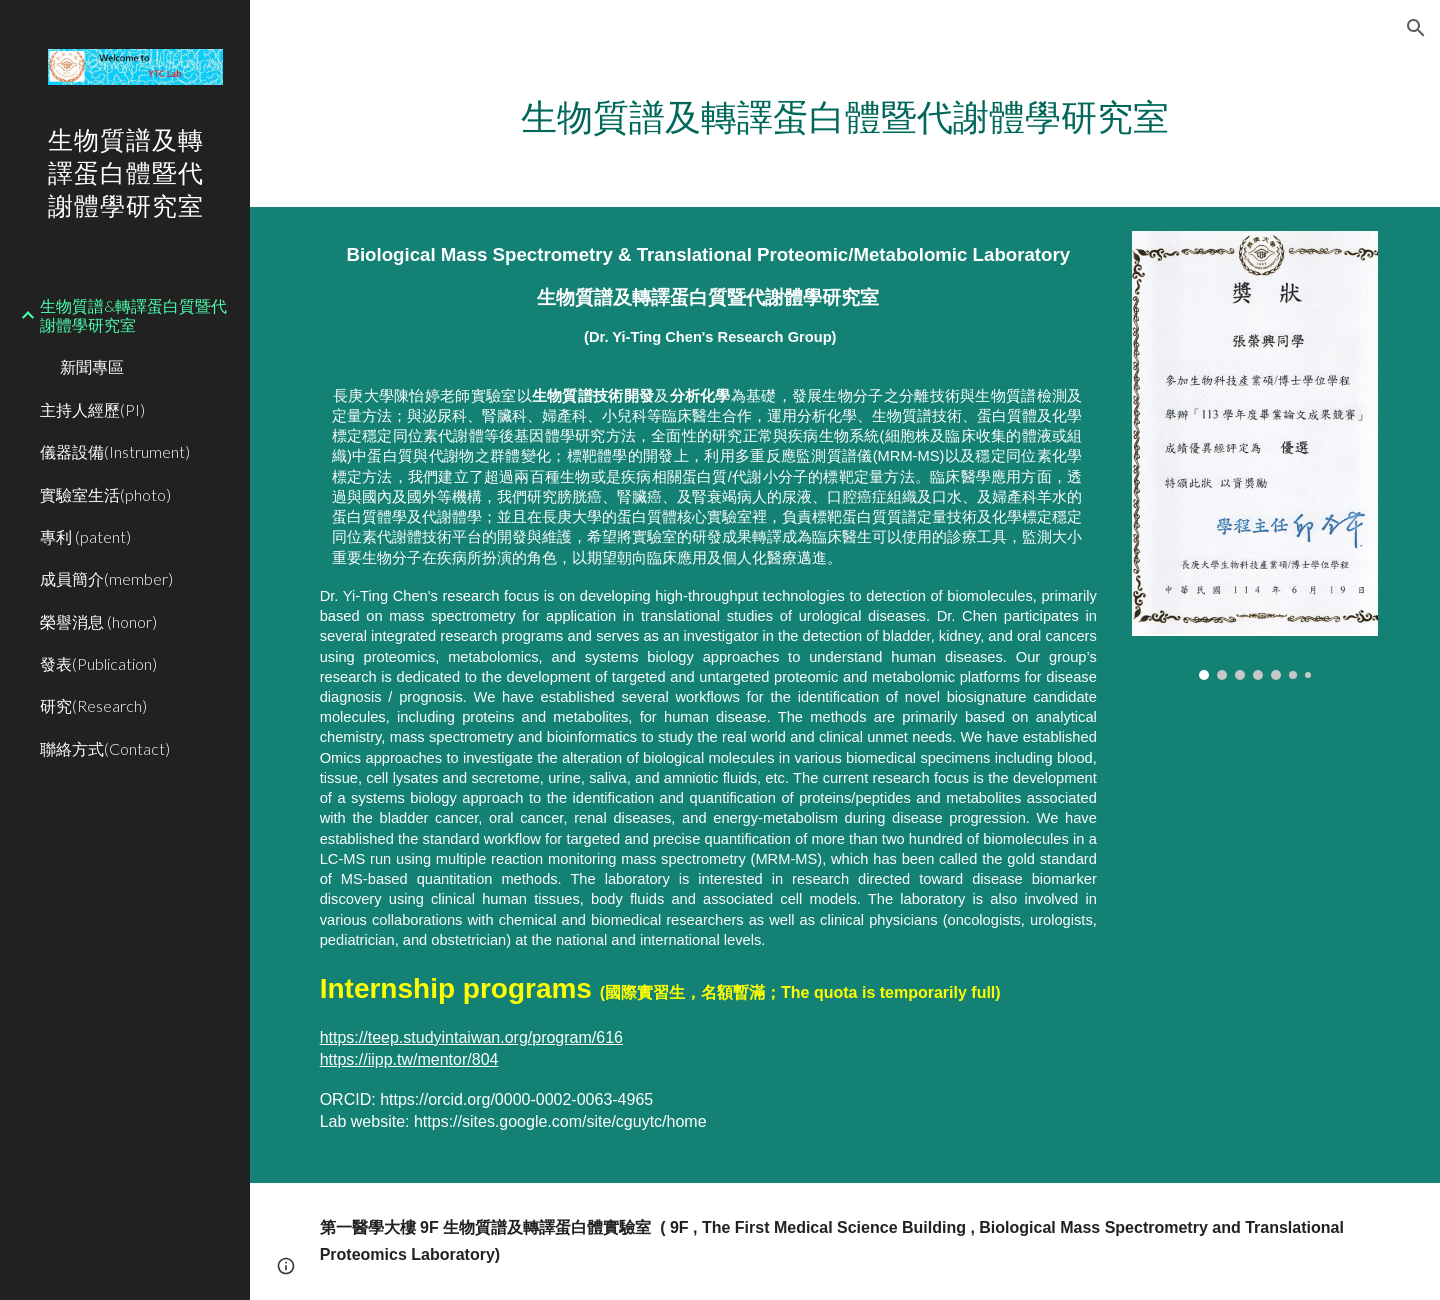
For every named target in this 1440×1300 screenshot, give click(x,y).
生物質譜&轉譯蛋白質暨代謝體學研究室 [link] (133, 315)
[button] (1416, 28)
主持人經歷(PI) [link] (92, 409)
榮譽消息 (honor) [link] (98, 621)
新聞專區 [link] (92, 366)
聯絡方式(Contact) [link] (105, 748)
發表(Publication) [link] (98, 663)
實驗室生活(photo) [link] (105, 494)
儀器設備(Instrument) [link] (115, 451)
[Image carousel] (1255, 456)
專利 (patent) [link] (85, 536)
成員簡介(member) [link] (106, 578)
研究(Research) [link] (93, 705)
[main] (845, 117)
